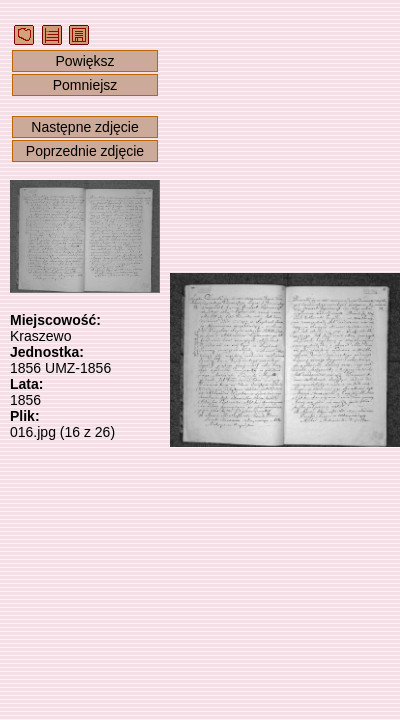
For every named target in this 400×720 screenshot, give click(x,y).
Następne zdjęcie (84, 127)
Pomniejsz (85, 85)
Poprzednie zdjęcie (85, 151)
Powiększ (84, 61)
